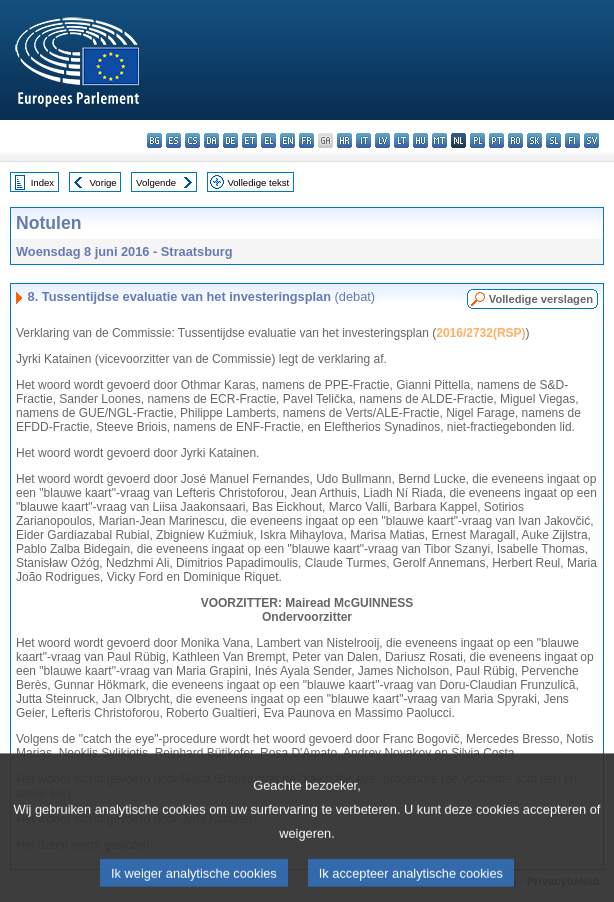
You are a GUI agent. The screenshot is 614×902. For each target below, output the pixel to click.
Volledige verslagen (541, 299)
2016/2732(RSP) (480, 333)
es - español (173, 140)
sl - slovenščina (553, 140)
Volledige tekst (258, 182)
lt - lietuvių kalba (401, 140)
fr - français (306, 140)
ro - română (515, 140)
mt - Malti (439, 140)
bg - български (154, 140)
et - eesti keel (249, 140)
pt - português (496, 140)
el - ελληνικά (268, 140)
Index (42, 182)
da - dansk (211, 140)
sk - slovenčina (534, 140)
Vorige (103, 182)
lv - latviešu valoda (382, 140)
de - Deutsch (230, 140)
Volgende (156, 182)
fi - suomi (572, 140)
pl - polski (477, 140)
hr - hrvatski (344, 140)
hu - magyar (420, 140)
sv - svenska (591, 140)
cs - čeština (192, 140)
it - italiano (363, 140)
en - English (287, 140)
